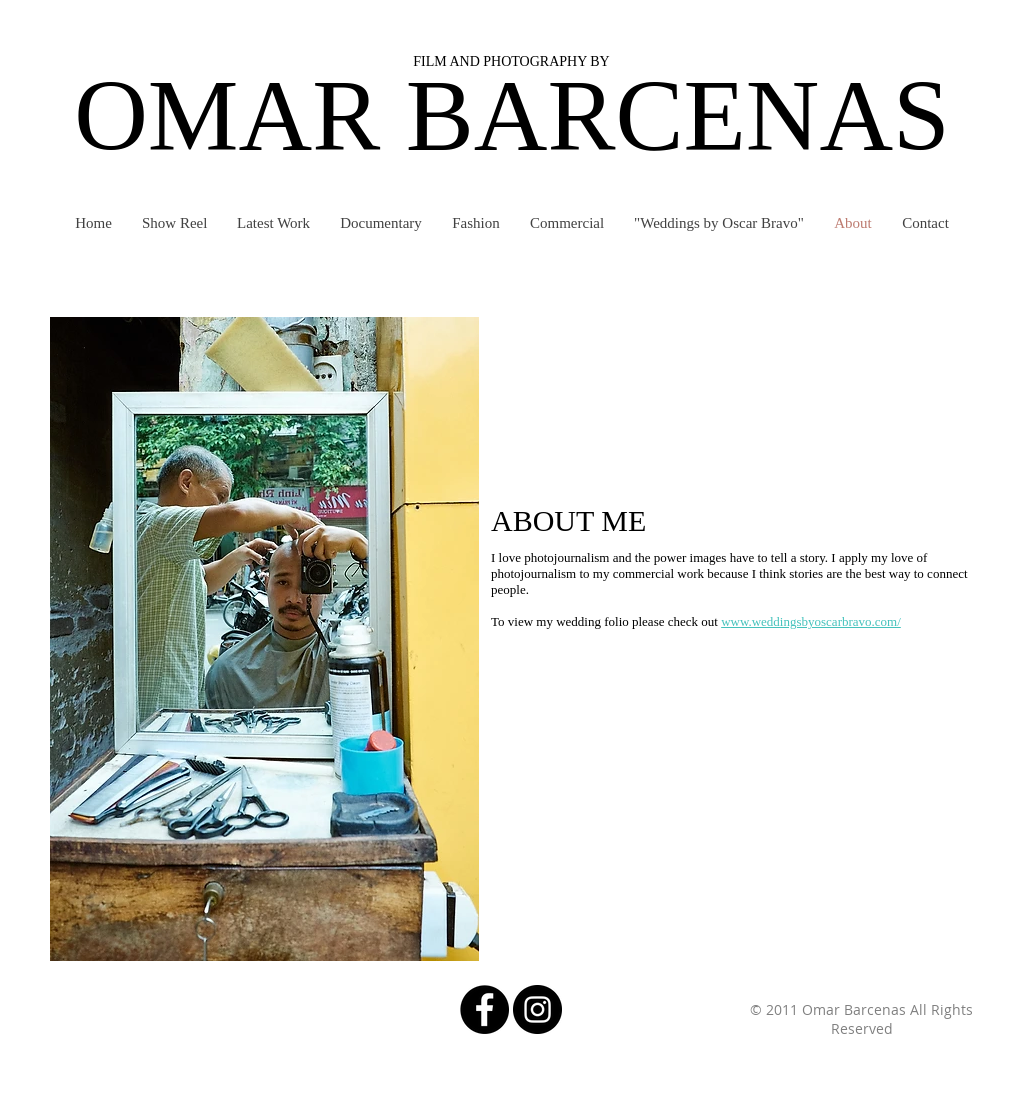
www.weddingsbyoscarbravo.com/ (811, 621)
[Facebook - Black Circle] (484, 1009)
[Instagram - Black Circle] (537, 1009)
